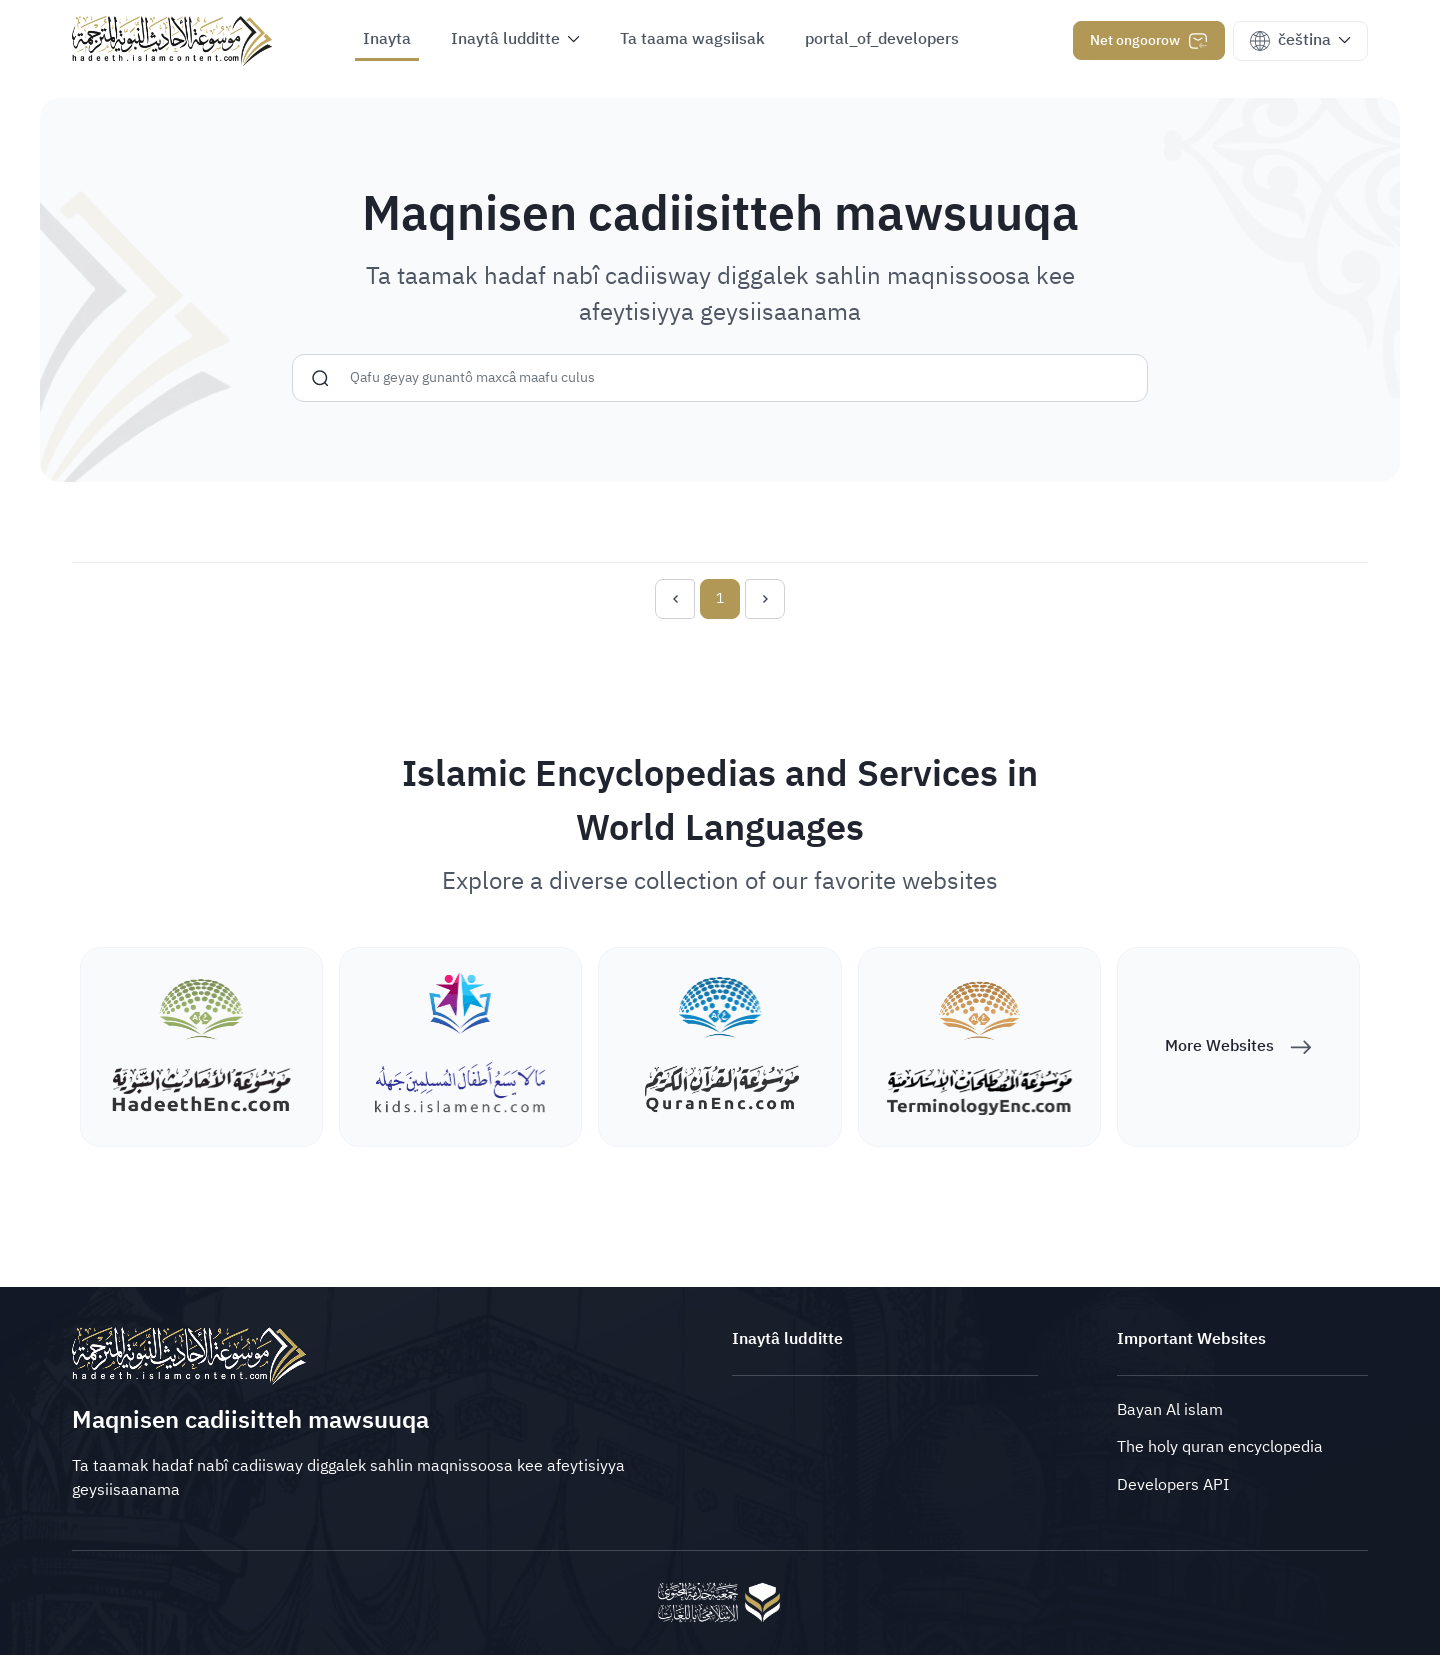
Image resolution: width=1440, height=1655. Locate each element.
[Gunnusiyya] (319, 396)
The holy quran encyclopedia (1220, 1447)
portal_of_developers (882, 39)
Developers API (1173, 1485)
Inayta (387, 39)
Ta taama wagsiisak (692, 39)
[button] (515, 41)
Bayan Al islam (1170, 1410)
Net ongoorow (1149, 40)
